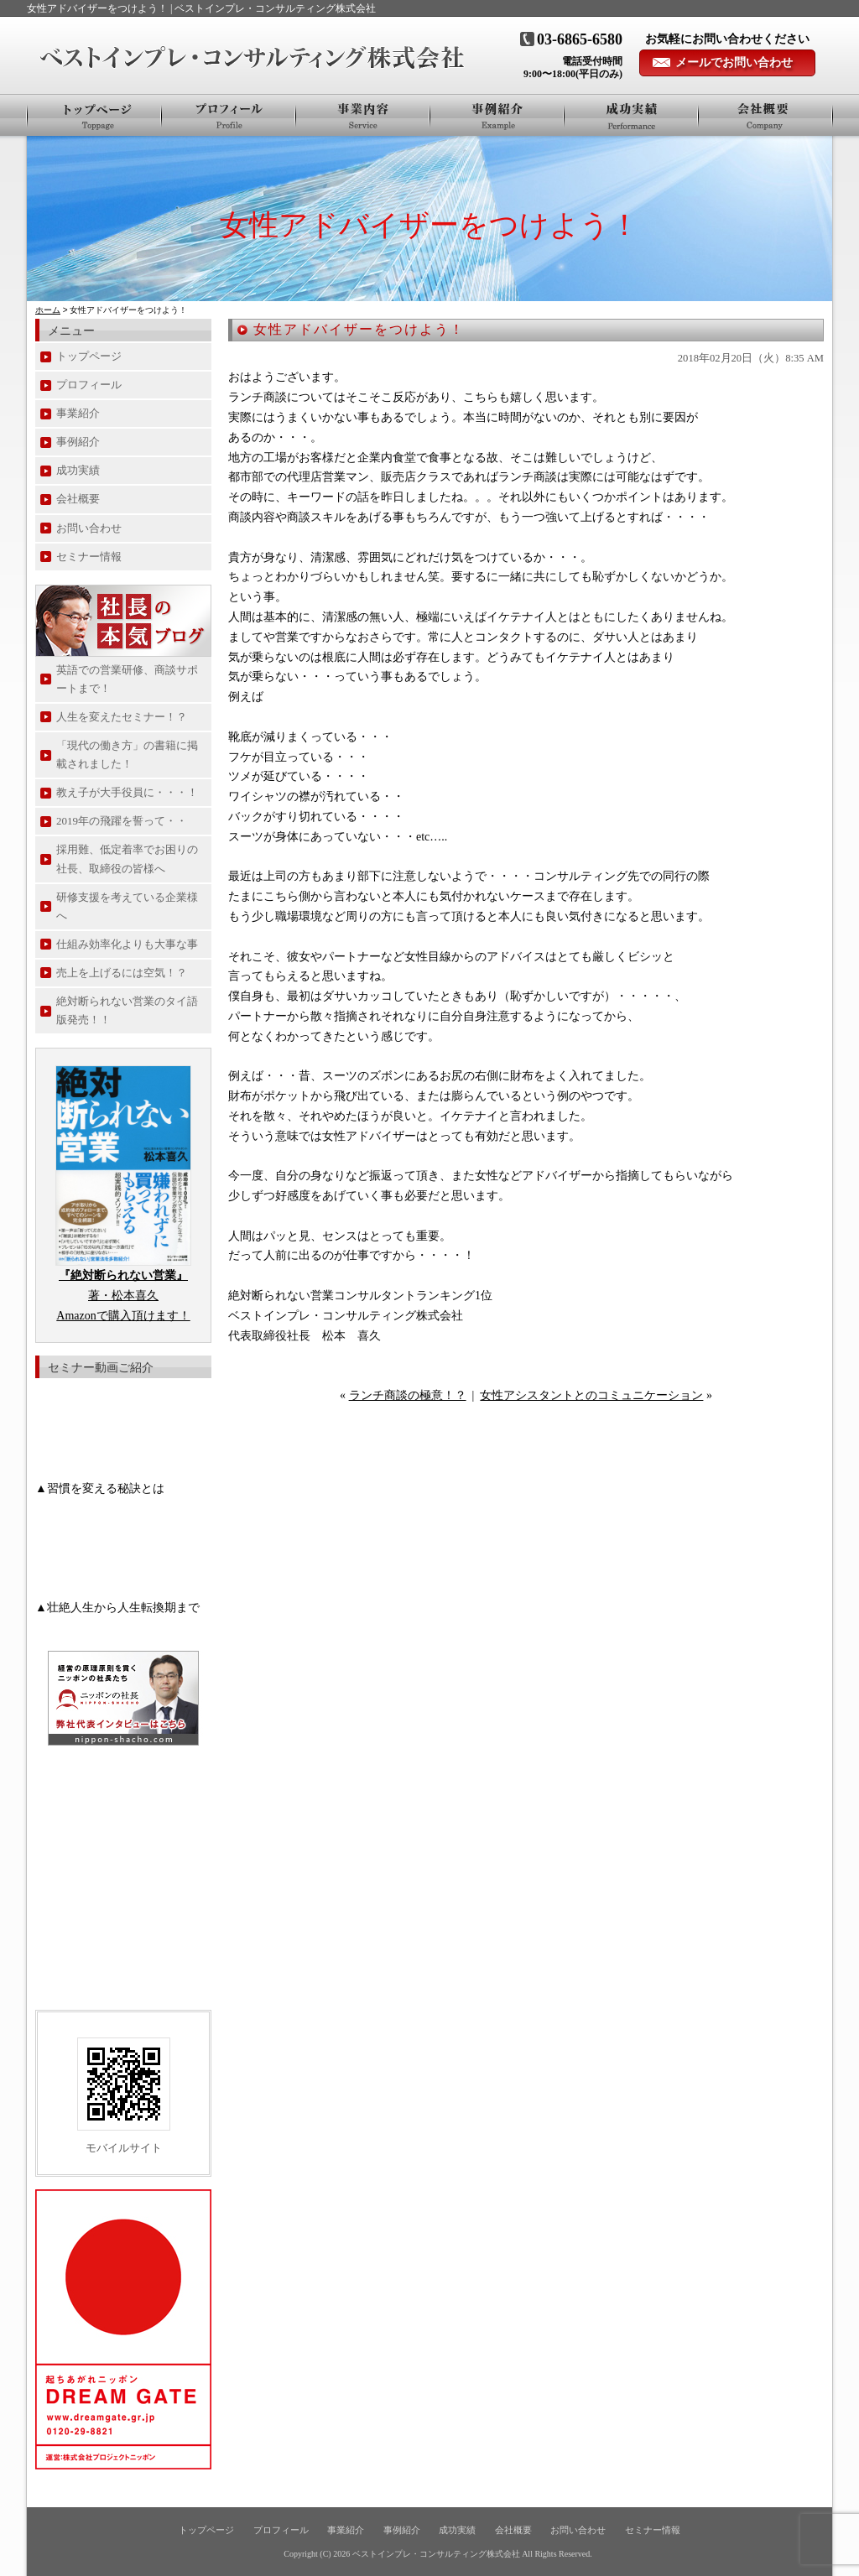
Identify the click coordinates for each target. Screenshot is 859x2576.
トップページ (94, 115)
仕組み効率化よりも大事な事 (127, 944)
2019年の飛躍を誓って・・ (121, 820)
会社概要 (765, 115)
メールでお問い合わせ (734, 62)
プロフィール (229, 115)
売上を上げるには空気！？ (121, 972)
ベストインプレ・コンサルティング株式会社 (436, 2553)
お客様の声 (632, 115)
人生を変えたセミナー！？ (121, 716)
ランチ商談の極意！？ (407, 1395)
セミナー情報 (89, 556)
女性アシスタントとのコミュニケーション (591, 1395)
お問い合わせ (89, 528)
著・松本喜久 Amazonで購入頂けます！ (123, 1295)
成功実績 (78, 470)
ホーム (47, 310)
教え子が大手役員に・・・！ (127, 792)
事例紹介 (497, 115)
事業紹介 (363, 115)
